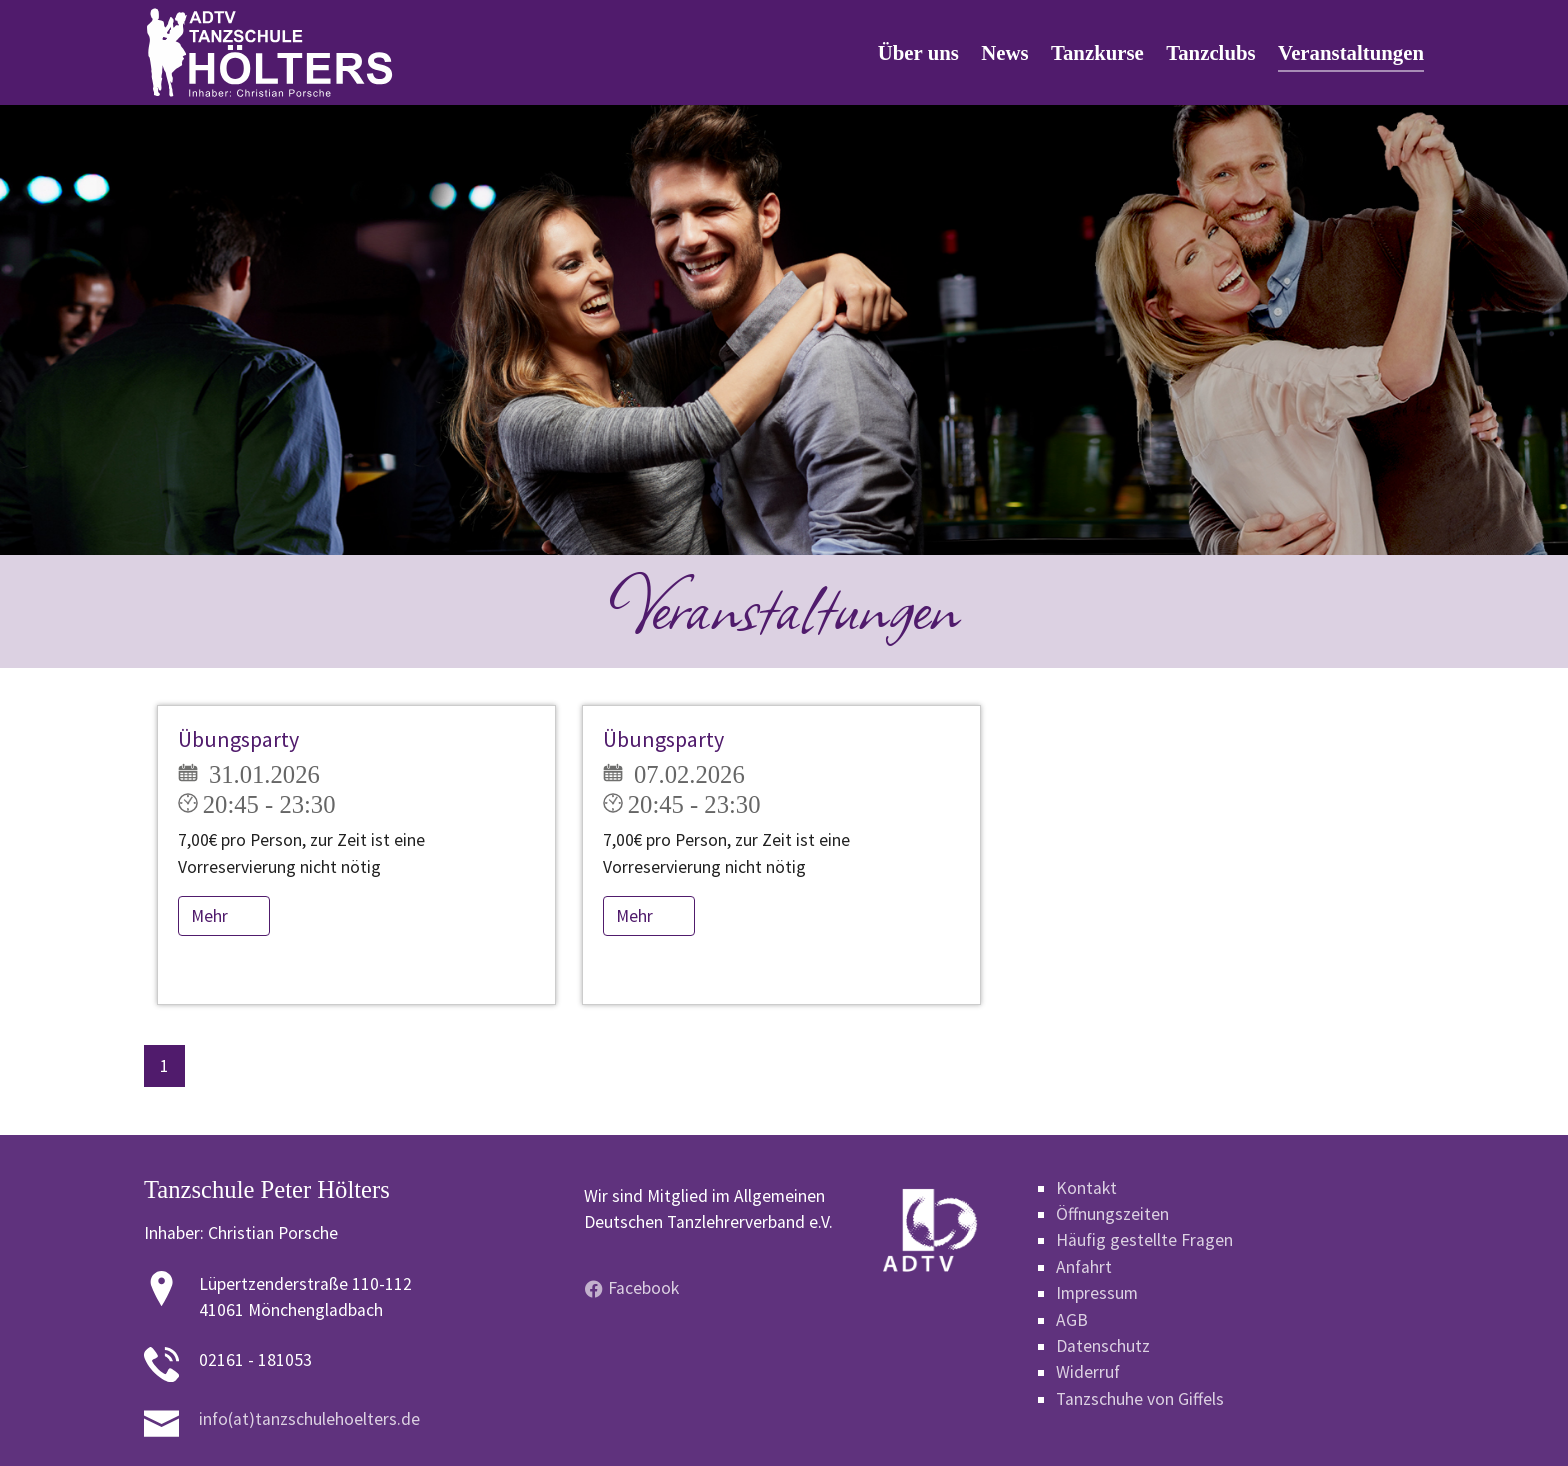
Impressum (1097, 1293)
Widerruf (1088, 1372)
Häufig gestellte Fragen (1144, 1240)
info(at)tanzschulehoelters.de (309, 1419)
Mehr (211, 916)
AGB (1072, 1320)
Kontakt (1086, 1188)
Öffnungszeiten (1112, 1214)
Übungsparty (238, 739)
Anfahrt (1084, 1267)
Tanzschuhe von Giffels (1140, 1399)
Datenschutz (1103, 1346)
